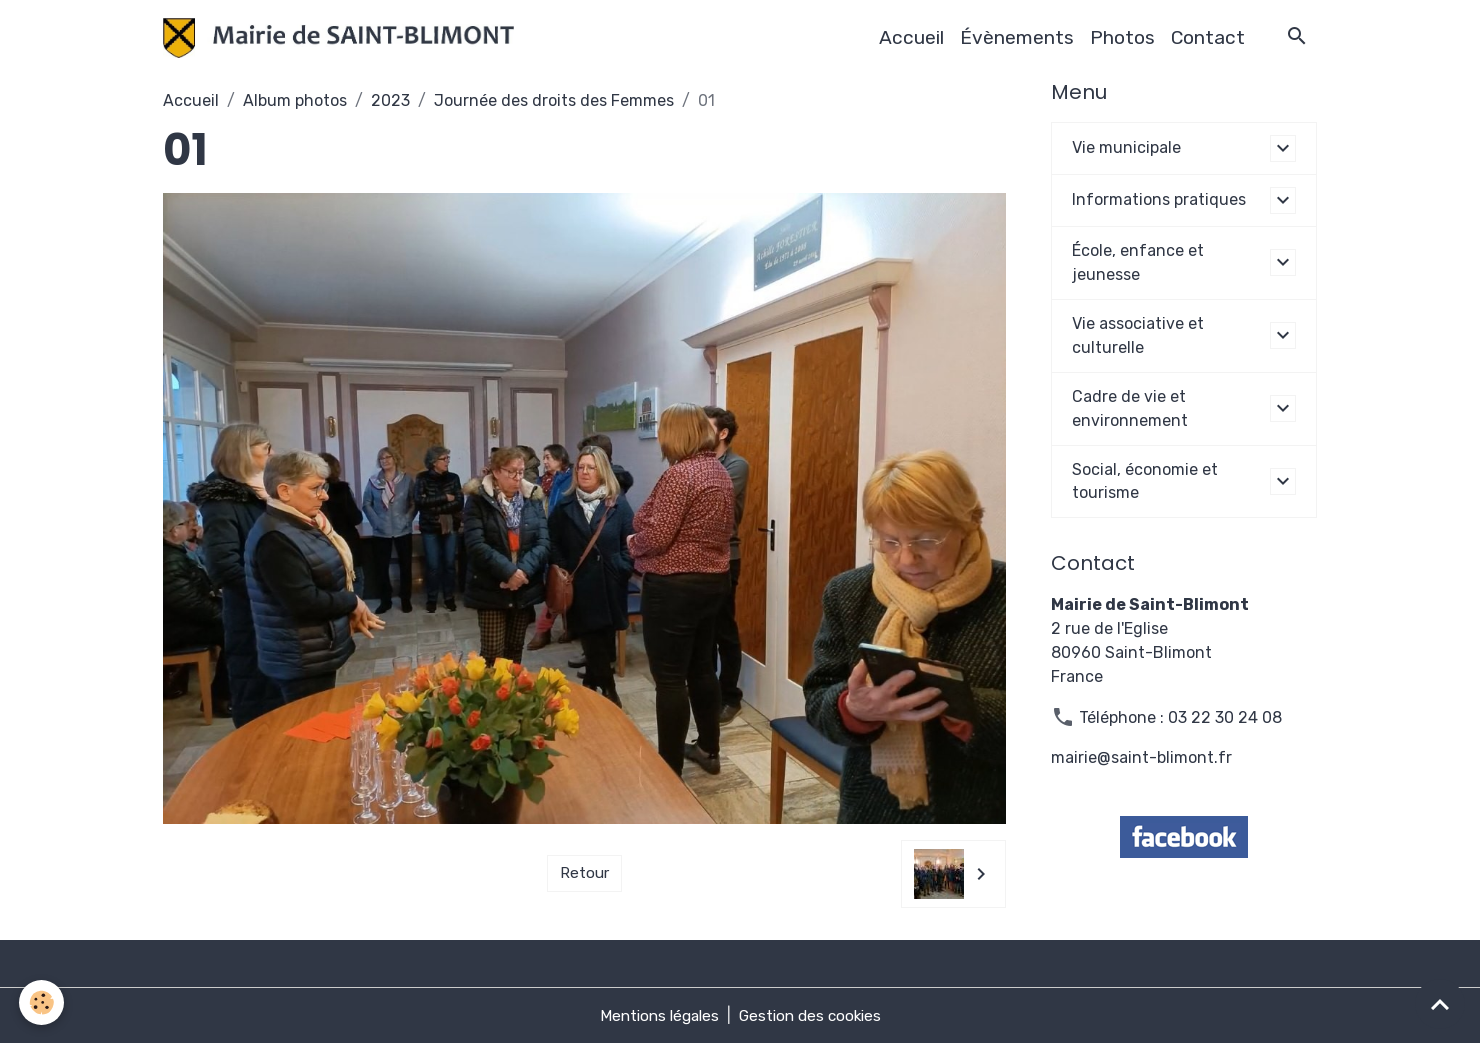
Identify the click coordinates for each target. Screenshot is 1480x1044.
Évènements (1017, 37)
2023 (390, 100)
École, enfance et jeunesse (1138, 262)
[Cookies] (42, 1002)
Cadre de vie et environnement (1130, 408)
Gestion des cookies (813, 1015)
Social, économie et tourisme (1145, 481)
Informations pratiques (1159, 199)
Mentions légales (656, 1015)
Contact (1208, 37)
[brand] (343, 38)
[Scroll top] (1440, 1004)
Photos (1122, 37)
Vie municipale (1126, 147)
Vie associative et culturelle (1138, 335)
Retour (584, 873)
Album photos (295, 100)
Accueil (911, 37)
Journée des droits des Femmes (554, 100)
